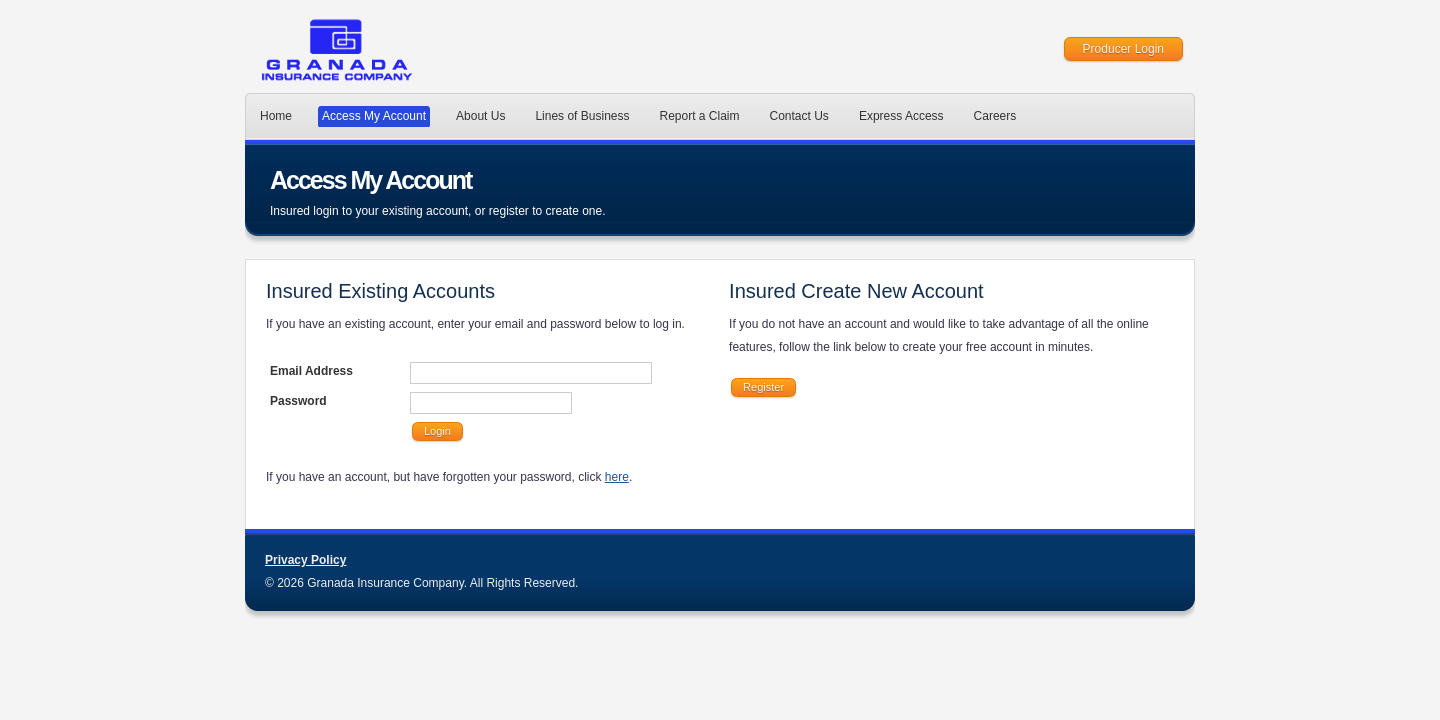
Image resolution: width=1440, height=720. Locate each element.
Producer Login (1123, 49)
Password (298, 401)
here (617, 477)
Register (763, 387)
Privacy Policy (305, 560)
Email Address (311, 371)
